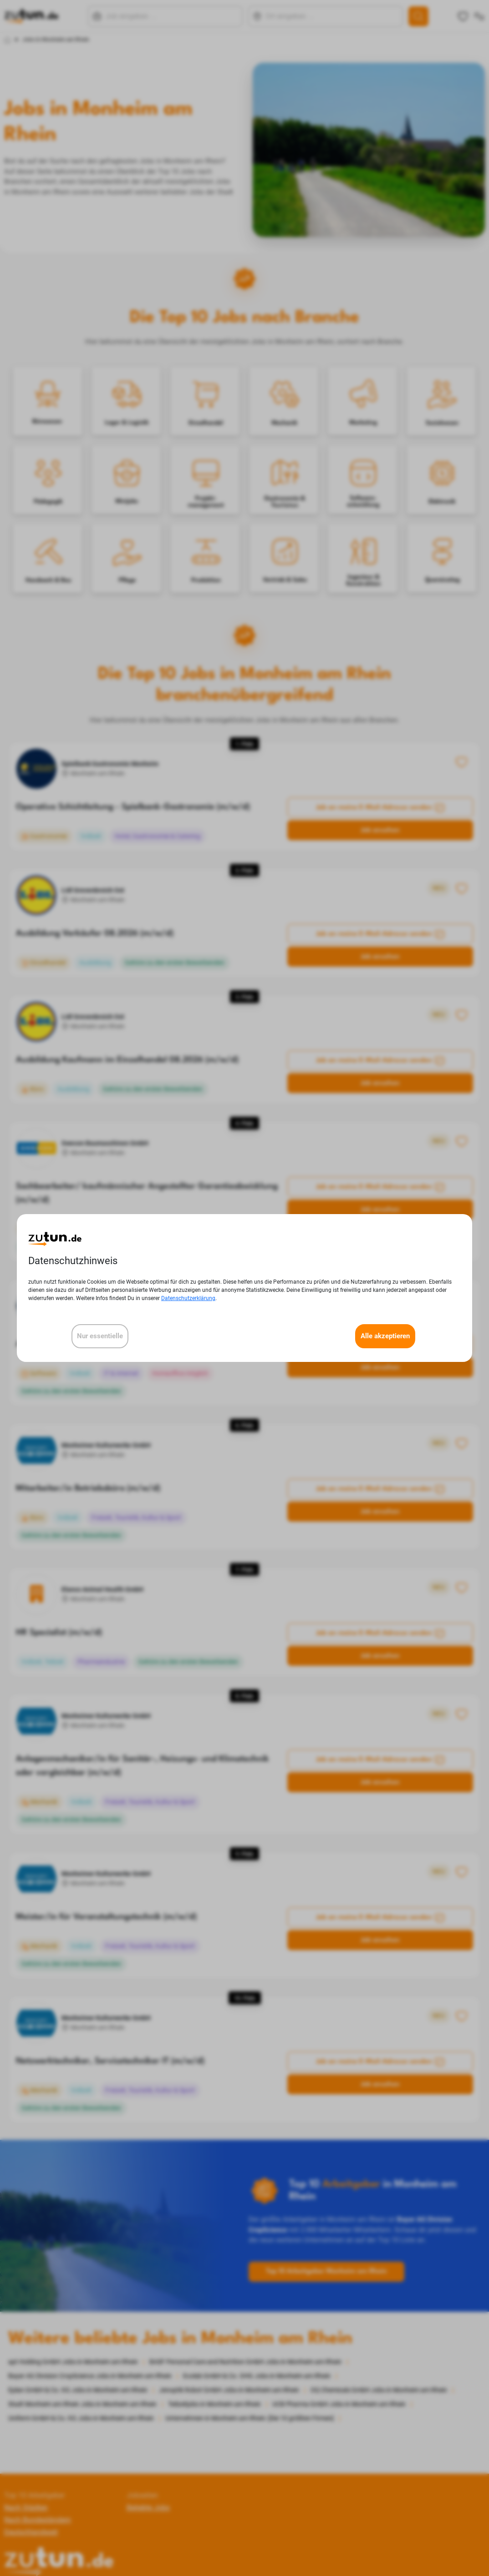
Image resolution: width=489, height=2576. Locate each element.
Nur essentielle (100, 1336)
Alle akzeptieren (385, 1336)
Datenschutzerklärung (188, 1298)
